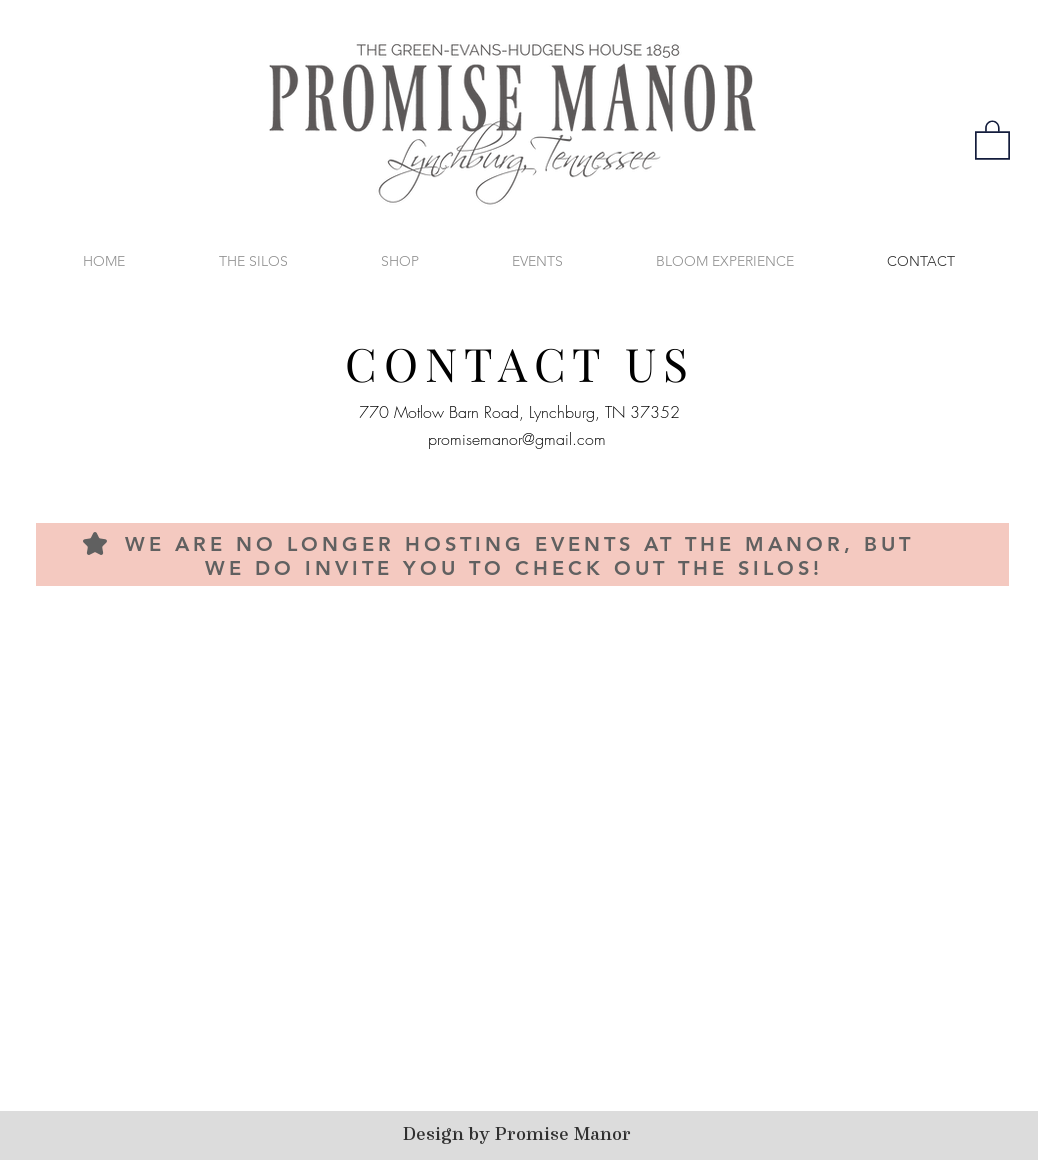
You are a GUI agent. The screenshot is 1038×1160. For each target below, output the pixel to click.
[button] (992, 139)
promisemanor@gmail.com (517, 439)
